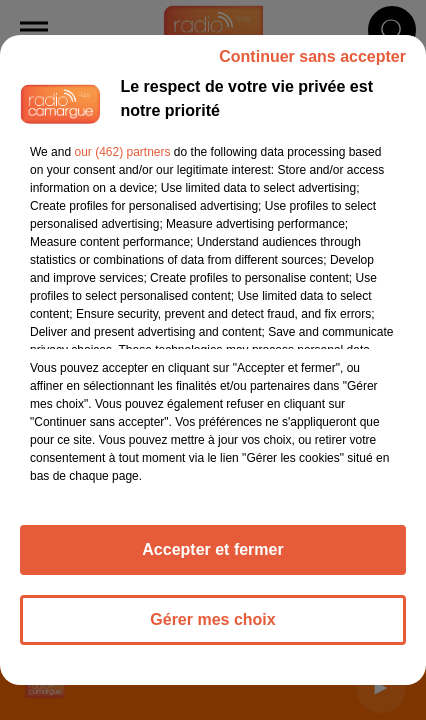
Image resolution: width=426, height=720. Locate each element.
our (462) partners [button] (122, 152)
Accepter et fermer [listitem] (212, 549)
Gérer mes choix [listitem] (212, 619)
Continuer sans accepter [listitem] (312, 56)
